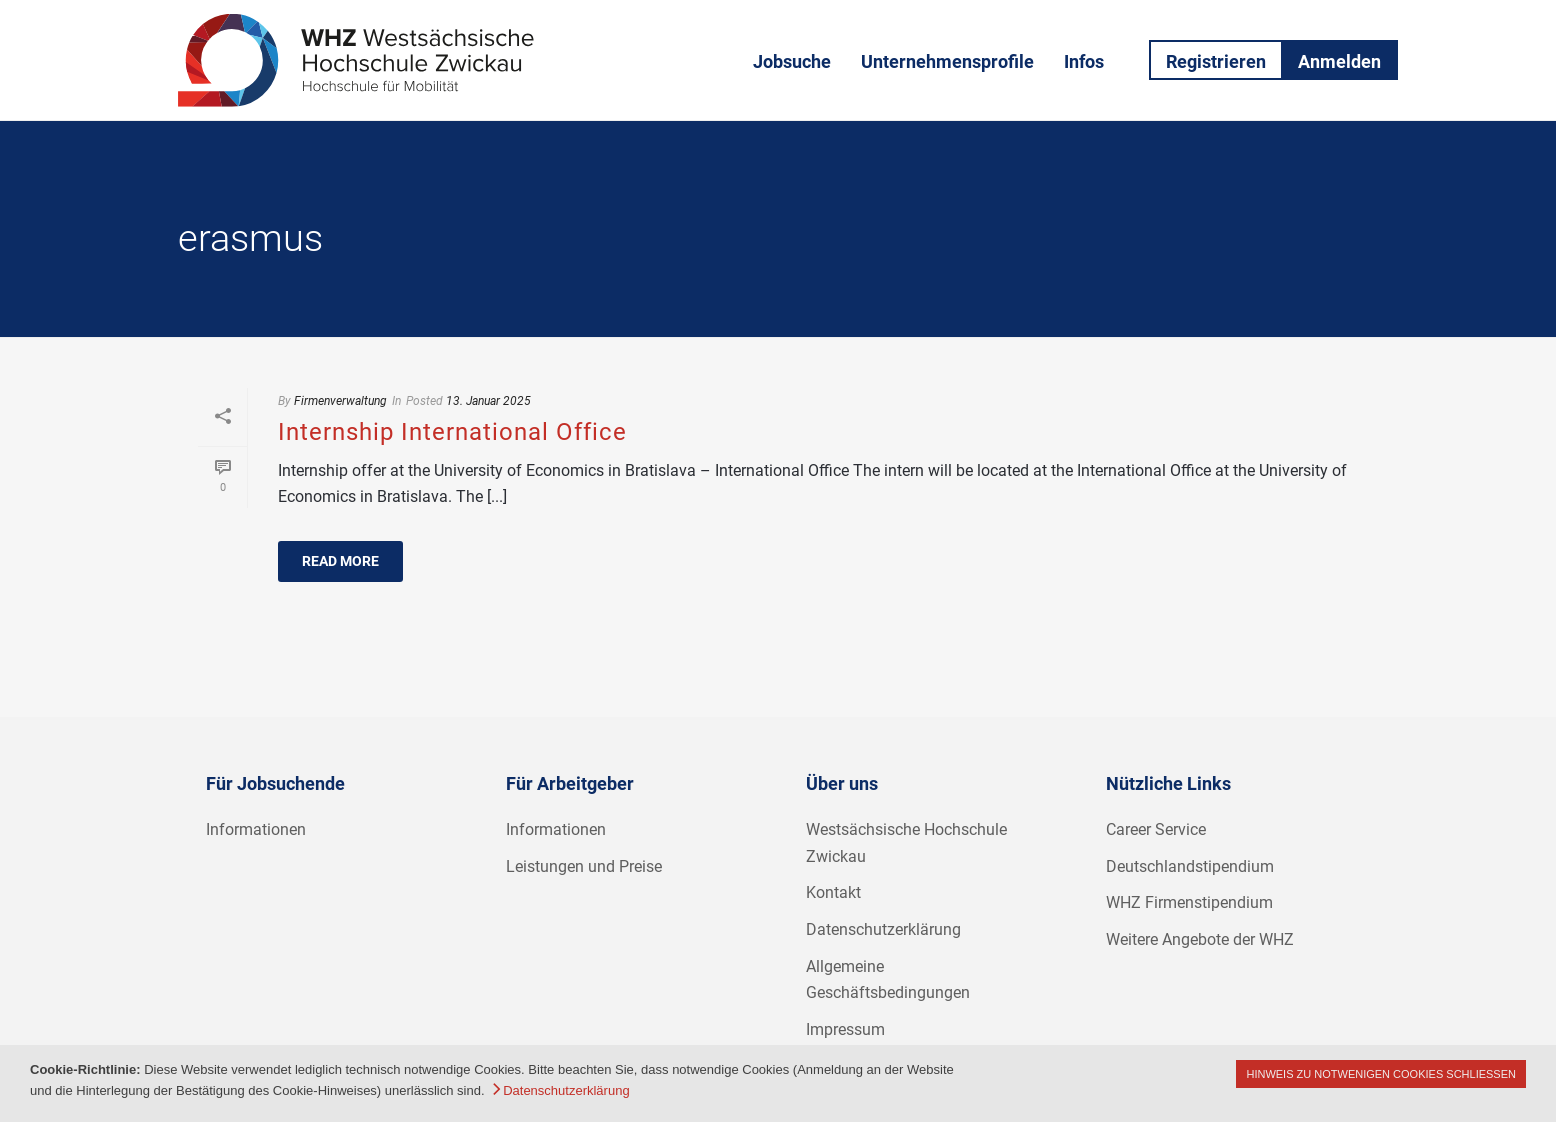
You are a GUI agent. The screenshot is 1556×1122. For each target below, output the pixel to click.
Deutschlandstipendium (1190, 866)
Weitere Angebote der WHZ (1200, 939)
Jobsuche (792, 61)
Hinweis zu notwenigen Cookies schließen (1381, 1074)
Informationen (256, 829)
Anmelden (1339, 61)
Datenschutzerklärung (883, 929)
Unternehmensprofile (947, 61)
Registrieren (1216, 61)
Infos (1084, 61)
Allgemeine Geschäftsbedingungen (888, 980)
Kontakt (833, 892)
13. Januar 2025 (488, 401)
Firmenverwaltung (340, 401)
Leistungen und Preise (584, 866)
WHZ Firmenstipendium (1189, 902)
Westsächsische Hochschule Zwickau (906, 843)
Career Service (1156, 829)
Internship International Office (452, 432)
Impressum (845, 1029)
